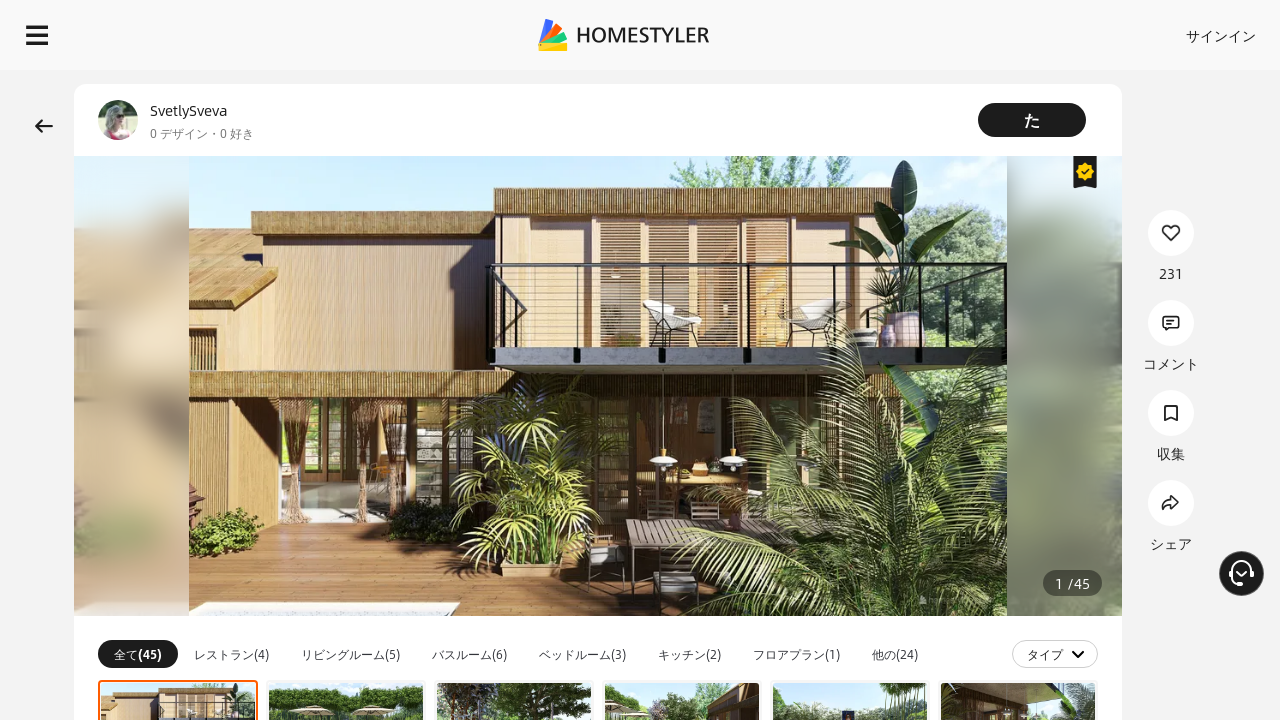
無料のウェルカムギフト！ (898, 80)
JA (1079, 30)
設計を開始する (1192, 30)
